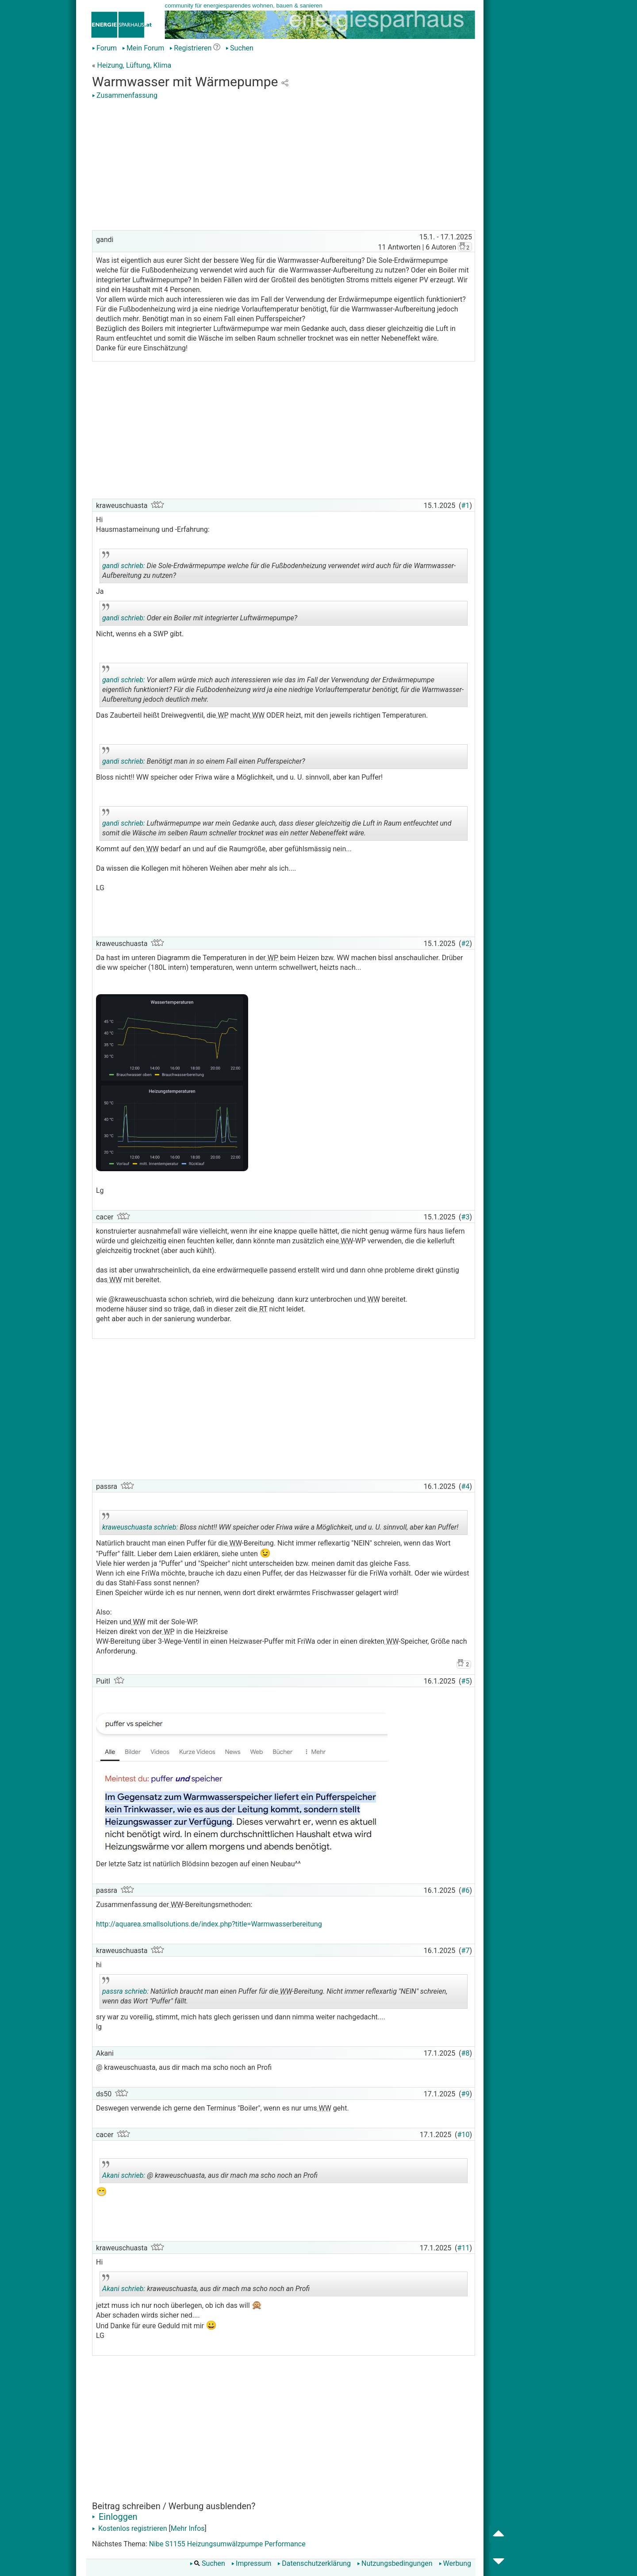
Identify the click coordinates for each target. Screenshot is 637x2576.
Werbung (455, 2563)
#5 (465, 1681)
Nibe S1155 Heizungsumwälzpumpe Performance (227, 2544)
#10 (463, 2134)
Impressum (251, 2563)
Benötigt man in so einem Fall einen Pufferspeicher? (203, 758)
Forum (104, 48)
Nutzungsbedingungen (394, 2563)
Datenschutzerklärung (314, 2563)
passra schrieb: (125, 1991)
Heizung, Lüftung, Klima (134, 65)
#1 (465, 505)
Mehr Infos (188, 2528)
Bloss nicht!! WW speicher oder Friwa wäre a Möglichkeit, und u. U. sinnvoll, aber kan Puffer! (280, 1524)
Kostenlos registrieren (129, 2528)
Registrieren (190, 48)
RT (262, 1309)
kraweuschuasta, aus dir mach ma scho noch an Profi (206, 2285)
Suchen (239, 48)
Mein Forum (143, 48)
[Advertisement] (283, 166)
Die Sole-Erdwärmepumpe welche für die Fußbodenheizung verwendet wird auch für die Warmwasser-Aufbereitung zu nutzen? (279, 567)
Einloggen (115, 2516)
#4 (465, 1486)
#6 (465, 1890)
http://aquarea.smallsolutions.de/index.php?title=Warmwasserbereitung (209, 1924)
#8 (465, 2053)
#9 (465, 2094)
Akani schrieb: (123, 2175)
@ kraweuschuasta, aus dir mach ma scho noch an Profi (210, 2172)
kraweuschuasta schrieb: (140, 1527)
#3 (465, 1217)
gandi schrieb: (123, 565)
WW (257, 715)
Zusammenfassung (124, 95)
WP (222, 715)
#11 (463, 2248)
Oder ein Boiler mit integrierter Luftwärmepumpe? (199, 615)
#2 (465, 943)
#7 (465, 1950)
